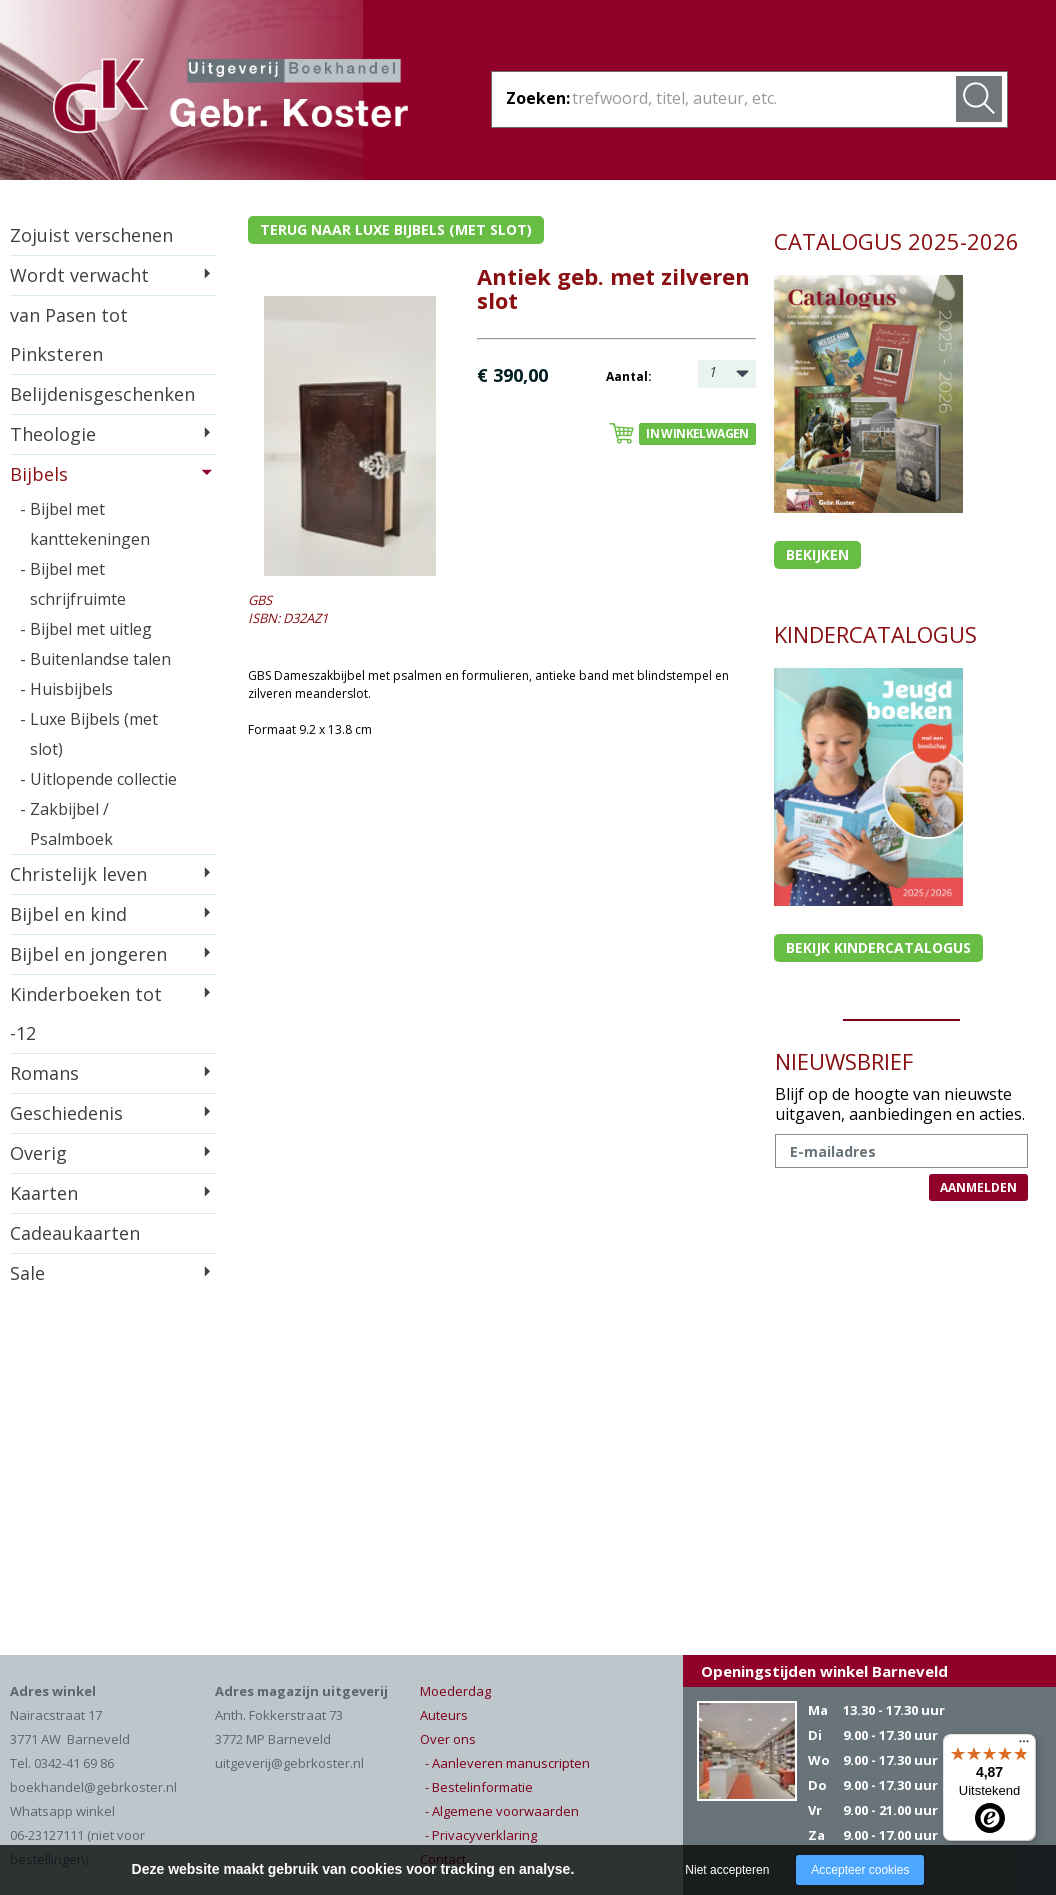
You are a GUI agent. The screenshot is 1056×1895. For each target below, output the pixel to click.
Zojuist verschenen (91, 235)
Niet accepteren (727, 1870)
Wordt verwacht (79, 275)
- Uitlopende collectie (98, 779)
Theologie (53, 434)
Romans (44, 1073)
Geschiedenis (66, 1113)
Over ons (448, 1739)
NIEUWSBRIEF (844, 1061)
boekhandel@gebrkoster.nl (93, 1787)
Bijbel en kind (68, 914)
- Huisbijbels (66, 689)
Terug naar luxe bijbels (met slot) (396, 229)
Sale (27, 1273)
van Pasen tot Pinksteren (69, 334)
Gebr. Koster (230, 99)
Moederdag (455, 1691)
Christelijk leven (78, 874)
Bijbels (39, 474)
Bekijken (817, 554)
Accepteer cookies (860, 1870)
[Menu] (1024, 1746)
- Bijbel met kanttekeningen (85, 524)
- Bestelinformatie (479, 1787)
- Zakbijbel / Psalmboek (66, 824)
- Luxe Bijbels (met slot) (89, 734)
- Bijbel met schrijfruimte (73, 584)
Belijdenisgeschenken (102, 394)
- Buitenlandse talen (95, 659)
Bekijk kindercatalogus (878, 947)
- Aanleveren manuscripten (507, 1763)
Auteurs (444, 1715)
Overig (38, 1153)
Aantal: (629, 376)
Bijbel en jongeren (88, 954)
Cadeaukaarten (75, 1233)
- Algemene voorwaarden (502, 1811)
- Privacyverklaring (481, 1835)
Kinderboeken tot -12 (86, 1013)
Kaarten (44, 1193)
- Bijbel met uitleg (86, 629)
